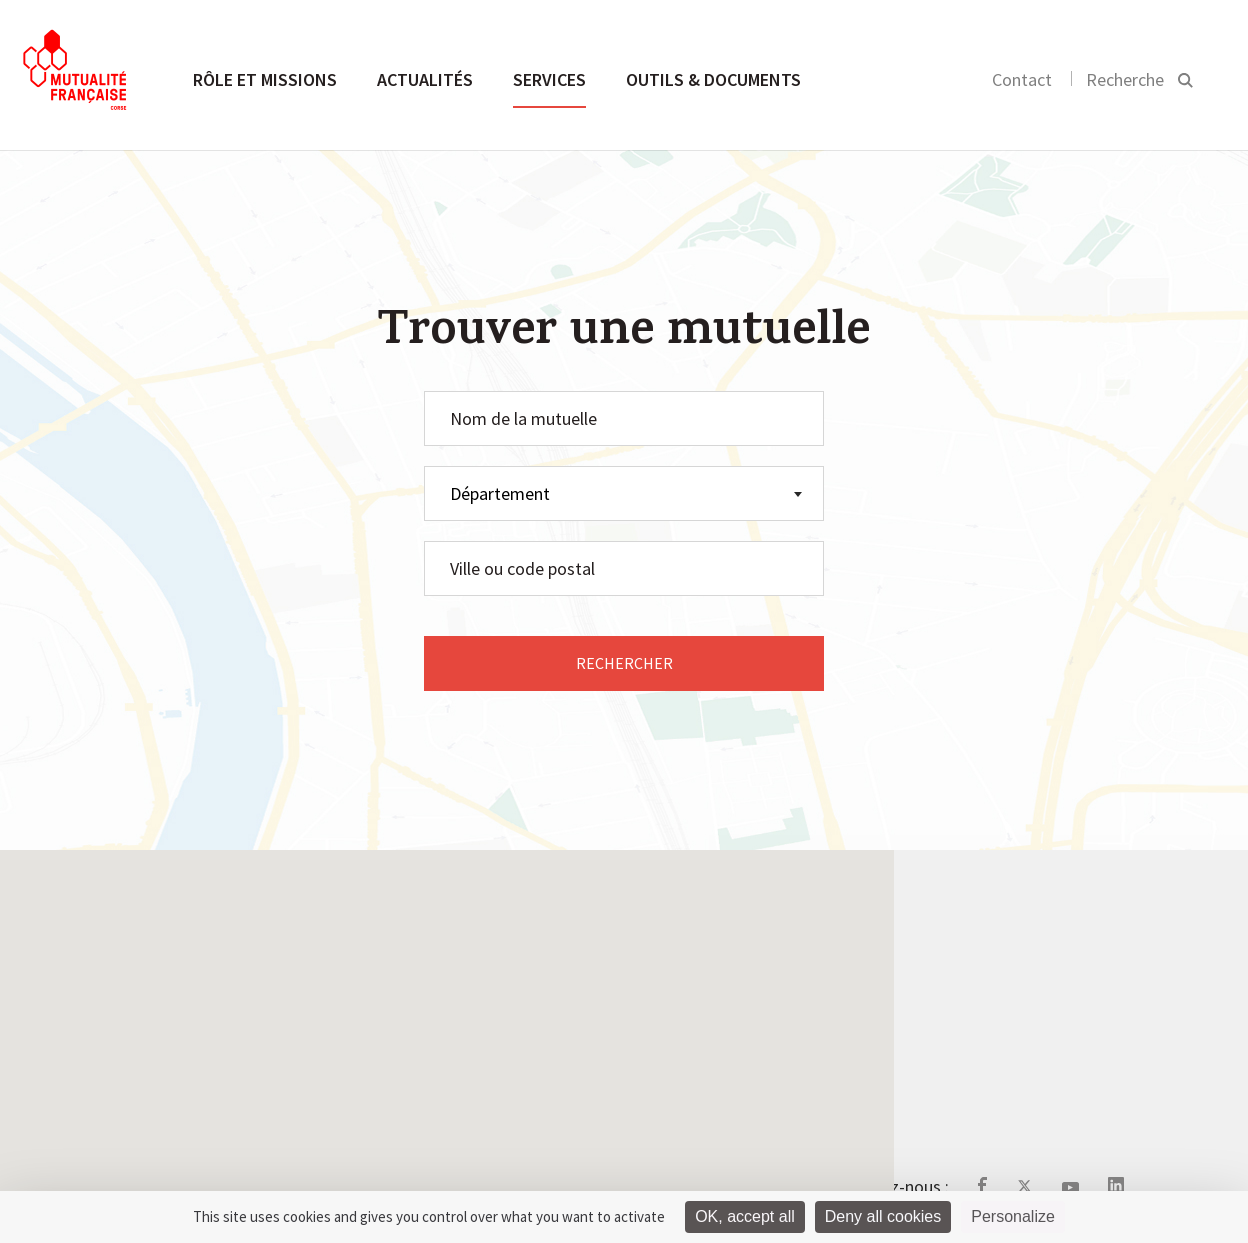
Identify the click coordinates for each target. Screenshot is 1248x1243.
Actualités (425, 79)
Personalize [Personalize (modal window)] (1013, 1216)
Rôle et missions (265, 79)
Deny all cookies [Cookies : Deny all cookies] (883, 1216)
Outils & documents (713, 79)
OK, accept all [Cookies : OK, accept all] (745, 1216)
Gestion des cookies (615, 1077)
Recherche (1125, 79)
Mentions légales (603, 1029)
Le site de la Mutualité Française (661, 982)
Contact (1022, 79)
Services (549, 79)
